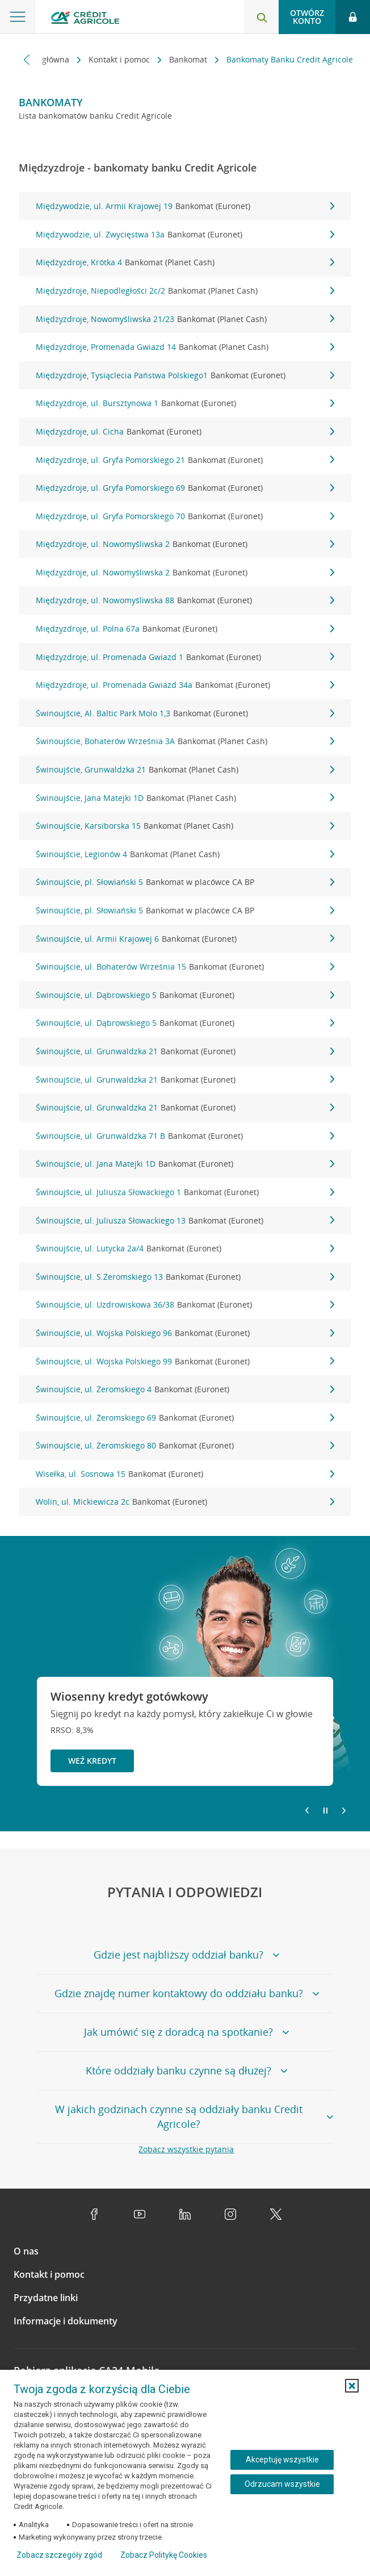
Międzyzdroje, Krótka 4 (185, 262)
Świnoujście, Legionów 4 (185, 854)
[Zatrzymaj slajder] (325, 1811)
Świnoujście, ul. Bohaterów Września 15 (185, 966)
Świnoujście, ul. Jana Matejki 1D (185, 1164)
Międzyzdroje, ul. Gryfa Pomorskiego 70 (185, 516)
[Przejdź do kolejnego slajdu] (344, 1811)
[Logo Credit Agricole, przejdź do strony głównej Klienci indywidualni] (85, 19)
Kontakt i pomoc (120, 59)
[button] (351, 2385)
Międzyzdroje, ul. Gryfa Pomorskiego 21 (185, 460)
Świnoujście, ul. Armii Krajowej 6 (185, 939)
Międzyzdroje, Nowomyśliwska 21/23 (185, 319)
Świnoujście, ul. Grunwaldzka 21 (185, 1051)
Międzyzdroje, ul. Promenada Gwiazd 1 (185, 657)
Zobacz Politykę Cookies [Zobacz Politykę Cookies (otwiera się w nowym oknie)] (163, 2555)
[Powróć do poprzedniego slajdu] (307, 1809)
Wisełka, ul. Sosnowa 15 (185, 1474)
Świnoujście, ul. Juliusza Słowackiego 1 (185, 1192)
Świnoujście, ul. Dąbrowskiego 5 (185, 995)
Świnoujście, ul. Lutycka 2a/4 (185, 1248)
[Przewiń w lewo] (27, 59)
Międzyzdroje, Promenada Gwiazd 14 (185, 347)
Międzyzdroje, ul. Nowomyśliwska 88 (185, 600)
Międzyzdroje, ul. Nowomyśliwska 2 (185, 544)
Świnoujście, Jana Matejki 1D (185, 798)
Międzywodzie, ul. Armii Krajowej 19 (185, 206)
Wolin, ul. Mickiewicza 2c (185, 1502)
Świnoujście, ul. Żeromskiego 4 (185, 1389)
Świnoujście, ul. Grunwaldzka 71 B (185, 1136)
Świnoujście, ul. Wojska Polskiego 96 (185, 1333)
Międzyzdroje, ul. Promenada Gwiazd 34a (185, 685)
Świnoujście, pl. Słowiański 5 (185, 882)
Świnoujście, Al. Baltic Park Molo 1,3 (185, 713)
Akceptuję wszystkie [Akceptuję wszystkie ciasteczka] (282, 2459)
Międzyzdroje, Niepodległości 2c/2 (185, 291)
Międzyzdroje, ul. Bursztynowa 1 (185, 403)
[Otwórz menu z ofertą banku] (17, 17)
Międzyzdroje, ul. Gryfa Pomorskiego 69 (185, 488)
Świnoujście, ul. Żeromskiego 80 (185, 1445)
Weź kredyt (92, 1760)
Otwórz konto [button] (307, 16)
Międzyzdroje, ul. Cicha (185, 431)
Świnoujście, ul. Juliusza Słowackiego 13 (185, 1220)
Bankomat (189, 59)
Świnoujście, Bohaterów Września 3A (185, 741)
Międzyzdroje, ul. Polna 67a (185, 628)
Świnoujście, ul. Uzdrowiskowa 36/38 (185, 1304)
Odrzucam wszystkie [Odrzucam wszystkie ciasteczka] (282, 2484)
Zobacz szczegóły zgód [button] (59, 2555)
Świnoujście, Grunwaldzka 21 (185, 769)
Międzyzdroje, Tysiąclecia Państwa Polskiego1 (185, 375)
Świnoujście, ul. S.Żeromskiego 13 (185, 1277)
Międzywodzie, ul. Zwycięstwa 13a (185, 234)
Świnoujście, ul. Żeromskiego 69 (185, 1417)
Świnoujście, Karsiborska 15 (185, 826)
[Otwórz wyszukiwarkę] (262, 17)
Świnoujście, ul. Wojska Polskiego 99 (185, 1361)
